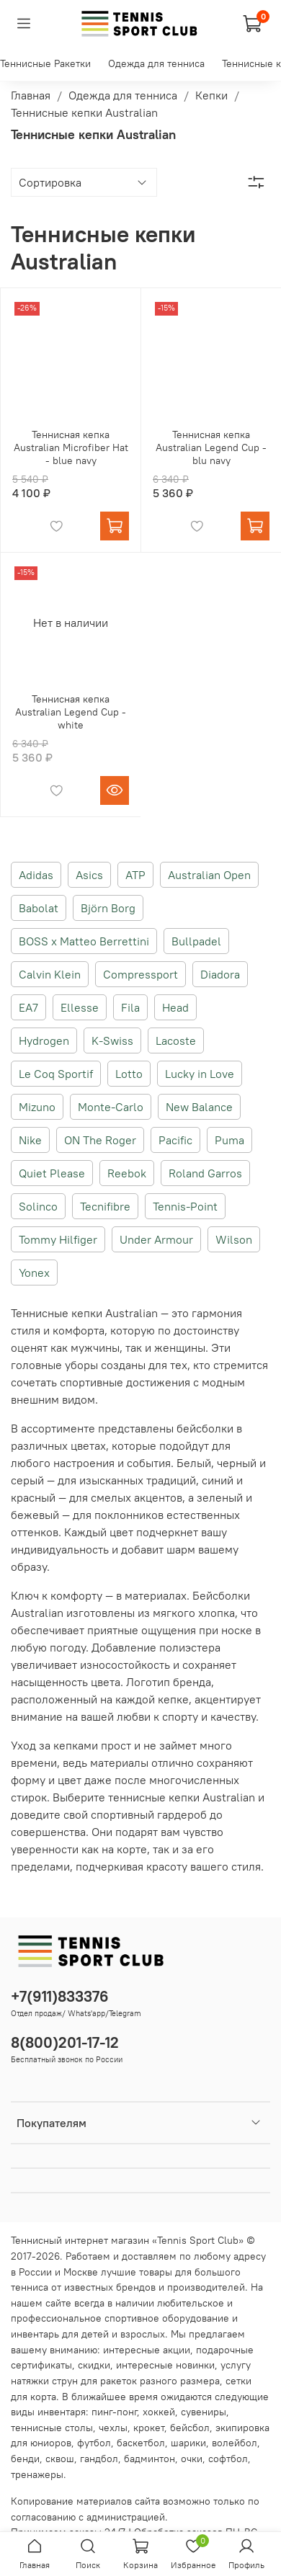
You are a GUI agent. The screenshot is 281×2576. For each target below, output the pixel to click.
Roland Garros (205, 1173)
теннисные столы (52, 2427)
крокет (148, 2427)
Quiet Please (52, 1173)
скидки (94, 2364)
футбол (94, 2442)
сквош (59, 2458)
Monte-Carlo (110, 1107)
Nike (30, 1140)
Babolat (38, 908)
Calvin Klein (50, 974)
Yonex (34, 1272)
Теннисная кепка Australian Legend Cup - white (70, 711)
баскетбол (141, 2442)
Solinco (38, 1206)
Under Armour (156, 1239)
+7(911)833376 (60, 1996)
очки (191, 2458)
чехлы (113, 2427)
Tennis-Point (185, 1206)
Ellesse (80, 1007)
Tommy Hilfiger (58, 1239)
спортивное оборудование (166, 2318)
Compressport (140, 974)
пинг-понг (114, 2411)
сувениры (203, 2411)
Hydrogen (44, 1040)
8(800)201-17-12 (65, 2042)
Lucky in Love (199, 1073)
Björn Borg (108, 908)
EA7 (28, 1007)
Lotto (129, 1073)
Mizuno (37, 1107)
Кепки (211, 95)
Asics (89, 875)
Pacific (175, 1140)
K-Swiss (112, 1040)
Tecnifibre (105, 1206)
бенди (25, 2458)
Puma (229, 1140)
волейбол (234, 2442)
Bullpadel (196, 941)
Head (175, 1007)
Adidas (36, 875)
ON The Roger (100, 1140)
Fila (130, 1007)
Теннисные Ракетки (45, 63)
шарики (188, 2442)
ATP (135, 875)
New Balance (199, 1107)
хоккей (159, 2411)
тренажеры (37, 2474)
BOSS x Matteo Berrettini (84, 941)
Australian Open (209, 875)
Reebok (126, 1173)
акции (176, 2349)
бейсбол (190, 2427)
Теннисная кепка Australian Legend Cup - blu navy (211, 447)
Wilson (233, 1239)
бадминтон (149, 2458)
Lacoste (176, 1040)
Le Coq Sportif (56, 1073)
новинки (195, 2364)
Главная (30, 95)
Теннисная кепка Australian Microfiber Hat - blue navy (71, 447)
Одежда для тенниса (156, 63)
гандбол (99, 2458)
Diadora (220, 974)
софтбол (228, 2458)
